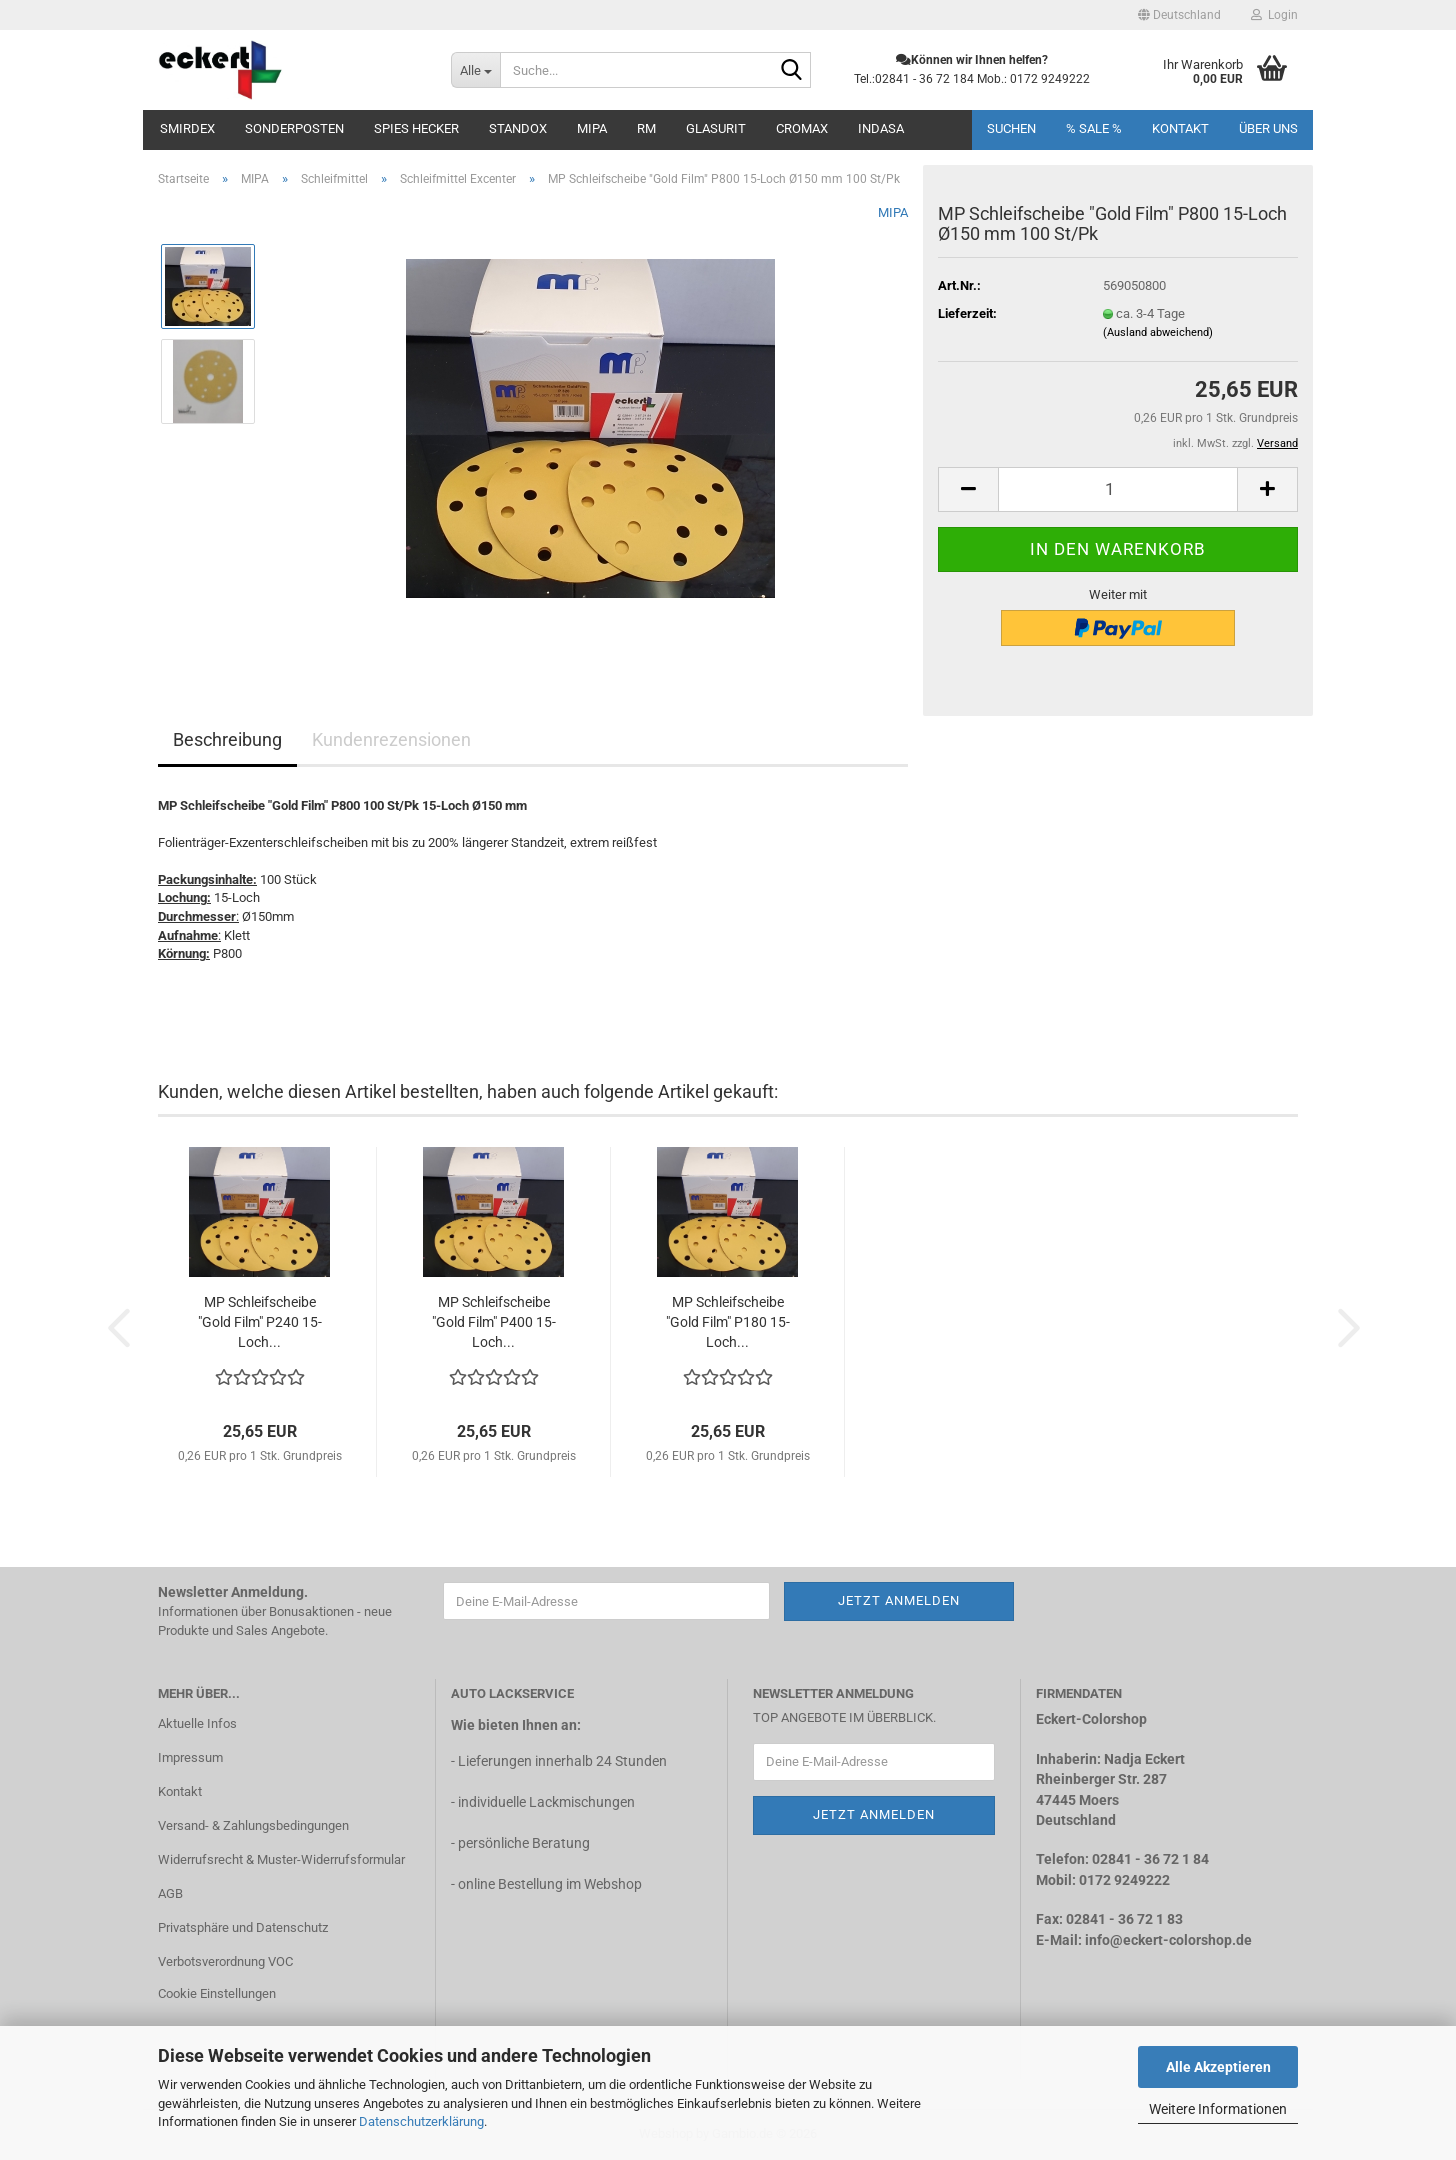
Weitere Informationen (1218, 2109)
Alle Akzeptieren (1218, 2067)
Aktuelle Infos (197, 1723)
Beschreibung (227, 739)
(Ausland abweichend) (1158, 332)
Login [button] (1274, 15)
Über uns (1268, 128)
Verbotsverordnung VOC (225, 1961)
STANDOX (518, 128)
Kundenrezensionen (391, 739)
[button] (1179, 15)
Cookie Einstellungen (217, 1993)
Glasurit (716, 128)
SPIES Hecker (416, 128)
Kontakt (1180, 128)
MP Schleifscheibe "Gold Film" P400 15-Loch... (494, 1322)
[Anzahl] (1118, 489)
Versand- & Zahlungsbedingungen (253, 1825)
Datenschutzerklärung (421, 2121)
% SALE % (1094, 128)
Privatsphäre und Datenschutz (243, 1927)
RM (646, 128)
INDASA (881, 128)
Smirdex (187, 128)
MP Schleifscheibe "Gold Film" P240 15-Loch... (260, 1322)
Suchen (1011, 128)
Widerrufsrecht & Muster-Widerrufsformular (281, 1859)
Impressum (190, 1757)
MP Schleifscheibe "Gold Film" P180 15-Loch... (728, 1322)
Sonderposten (294, 128)
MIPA (592, 128)
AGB (170, 1893)
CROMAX (802, 128)
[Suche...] (475, 70)
